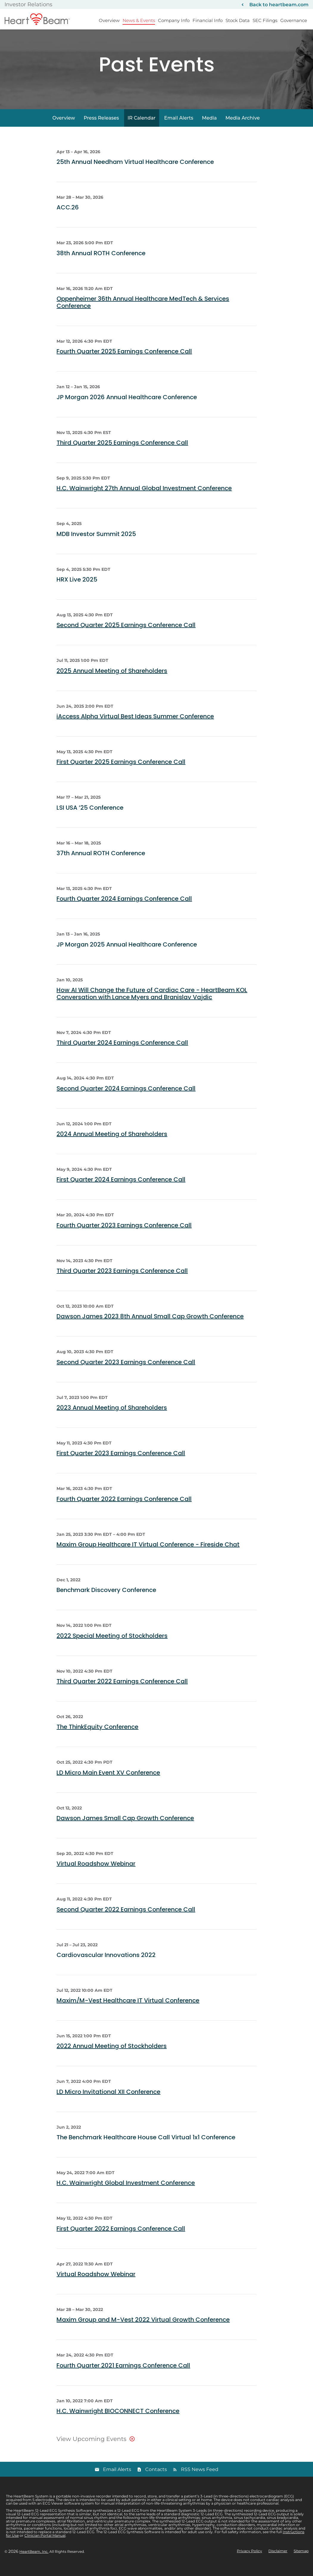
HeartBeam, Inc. (33, 2562)
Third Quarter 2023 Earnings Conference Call (122, 1281)
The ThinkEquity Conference (97, 1737)
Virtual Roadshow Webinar (96, 1874)
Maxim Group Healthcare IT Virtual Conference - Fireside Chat (148, 1555)
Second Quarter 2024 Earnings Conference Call (126, 1099)
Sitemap (301, 2562)
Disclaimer (277, 2562)
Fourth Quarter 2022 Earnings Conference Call (124, 1509)
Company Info (174, 20)
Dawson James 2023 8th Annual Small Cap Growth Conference (150, 1327)
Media (209, 128)
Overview (109, 20)
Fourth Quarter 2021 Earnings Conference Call (123, 2376)
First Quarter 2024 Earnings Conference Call (121, 1190)
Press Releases (101, 128)
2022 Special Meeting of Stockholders (112, 1646)
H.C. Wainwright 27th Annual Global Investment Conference (144, 499)
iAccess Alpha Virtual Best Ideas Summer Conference (135, 727)
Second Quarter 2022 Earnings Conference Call (126, 1920)
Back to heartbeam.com (279, 4)
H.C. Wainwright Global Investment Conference (126, 2193)
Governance (293, 20)
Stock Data (238, 20)
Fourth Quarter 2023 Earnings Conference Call (124, 1235)
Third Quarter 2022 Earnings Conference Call (122, 1691)
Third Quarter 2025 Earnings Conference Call (122, 453)
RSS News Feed (199, 2480)
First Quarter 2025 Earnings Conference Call (121, 772)
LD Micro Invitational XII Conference (108, 2102)
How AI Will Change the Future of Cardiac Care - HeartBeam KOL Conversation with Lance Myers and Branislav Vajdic (152, 1004)
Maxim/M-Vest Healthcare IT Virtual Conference (128, 2011)
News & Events (139, 20)
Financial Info (208, 20)
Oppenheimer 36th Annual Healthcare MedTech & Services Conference (143, 312)
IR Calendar (142, 128)
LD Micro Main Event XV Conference (108, 1783)
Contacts (156, 2480)
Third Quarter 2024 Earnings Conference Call (122, 1053)
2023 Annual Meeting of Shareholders (112, 1418)
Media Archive (243, 128)
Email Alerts (178, 128)
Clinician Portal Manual (44, 2546)
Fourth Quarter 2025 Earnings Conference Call (124, 362)
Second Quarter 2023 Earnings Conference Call (126, 1372)
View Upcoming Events (91, 2449)
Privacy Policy (249, 2562)
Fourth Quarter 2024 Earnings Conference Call (124, 909)
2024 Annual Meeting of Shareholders (112, 1144)
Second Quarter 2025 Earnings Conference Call (126, 636)
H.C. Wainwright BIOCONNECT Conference (118, 2421)
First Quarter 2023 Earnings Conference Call (121, 1464)
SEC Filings (265, 20)
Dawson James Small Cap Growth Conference (125, 1828)
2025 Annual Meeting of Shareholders (112, 681)
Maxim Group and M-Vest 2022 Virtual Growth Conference (143, 2330)
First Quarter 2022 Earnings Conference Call (121, 2239)
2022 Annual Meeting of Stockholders (112, 2056)
